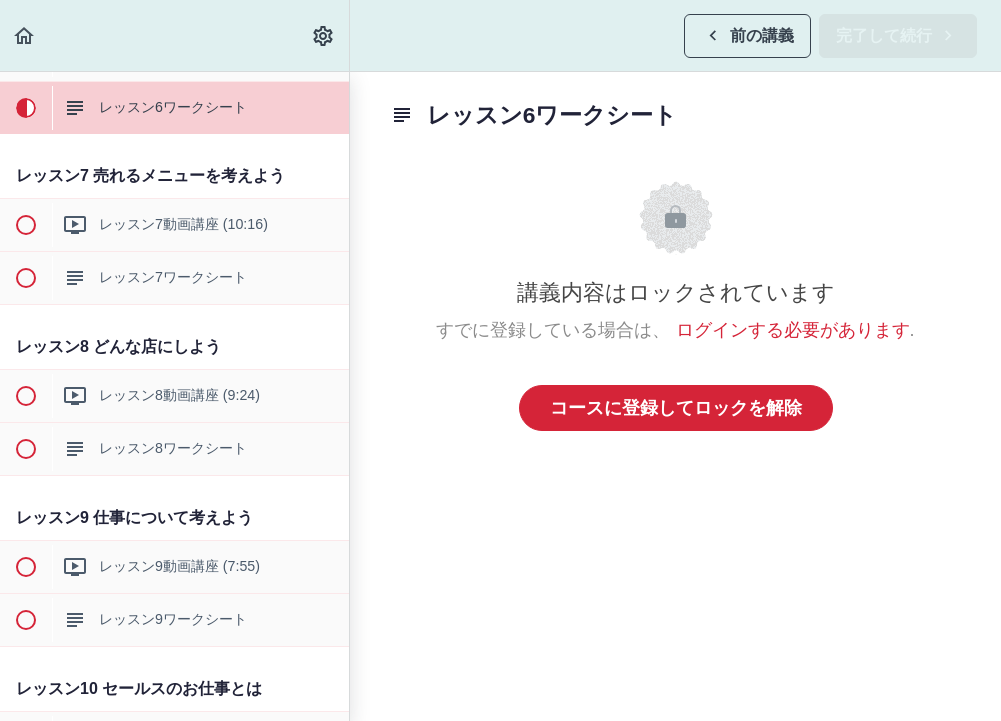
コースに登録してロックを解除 (676, 408)
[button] (25, 35)
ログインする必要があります (793, 330)
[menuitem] (324, 35)
